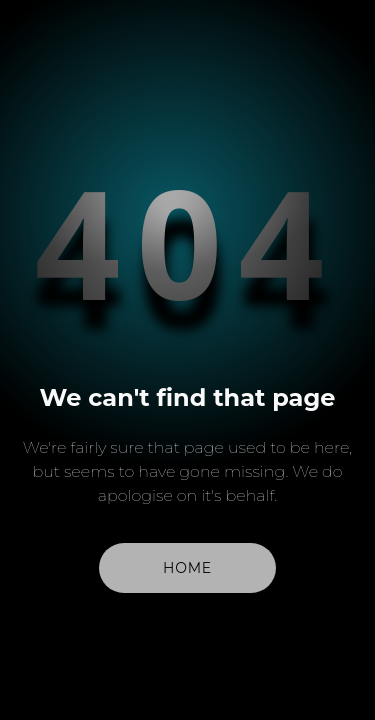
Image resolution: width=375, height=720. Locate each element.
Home (187, 568)
